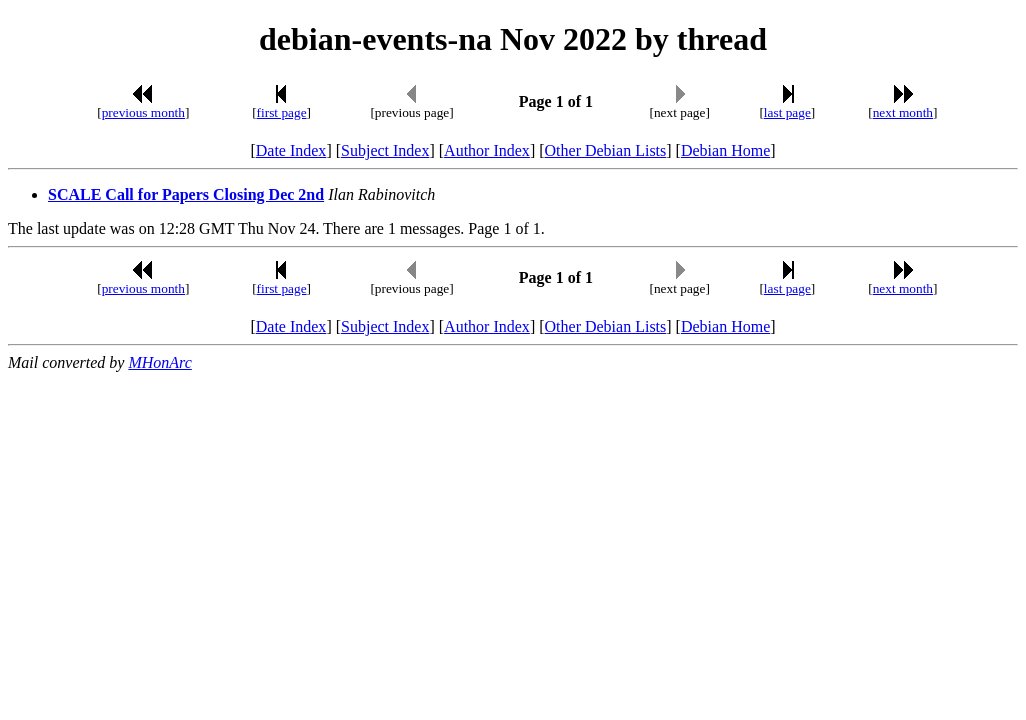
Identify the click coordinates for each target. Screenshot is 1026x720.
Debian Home (725, 150)
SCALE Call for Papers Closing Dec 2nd (186, 194)
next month (903, 112)
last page (787, 112)
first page (282, 112)
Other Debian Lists (606, 150)
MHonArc (159, 362)
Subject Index (385, 150)
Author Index (487, 150)
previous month (143, 112)
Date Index (291, 150)
